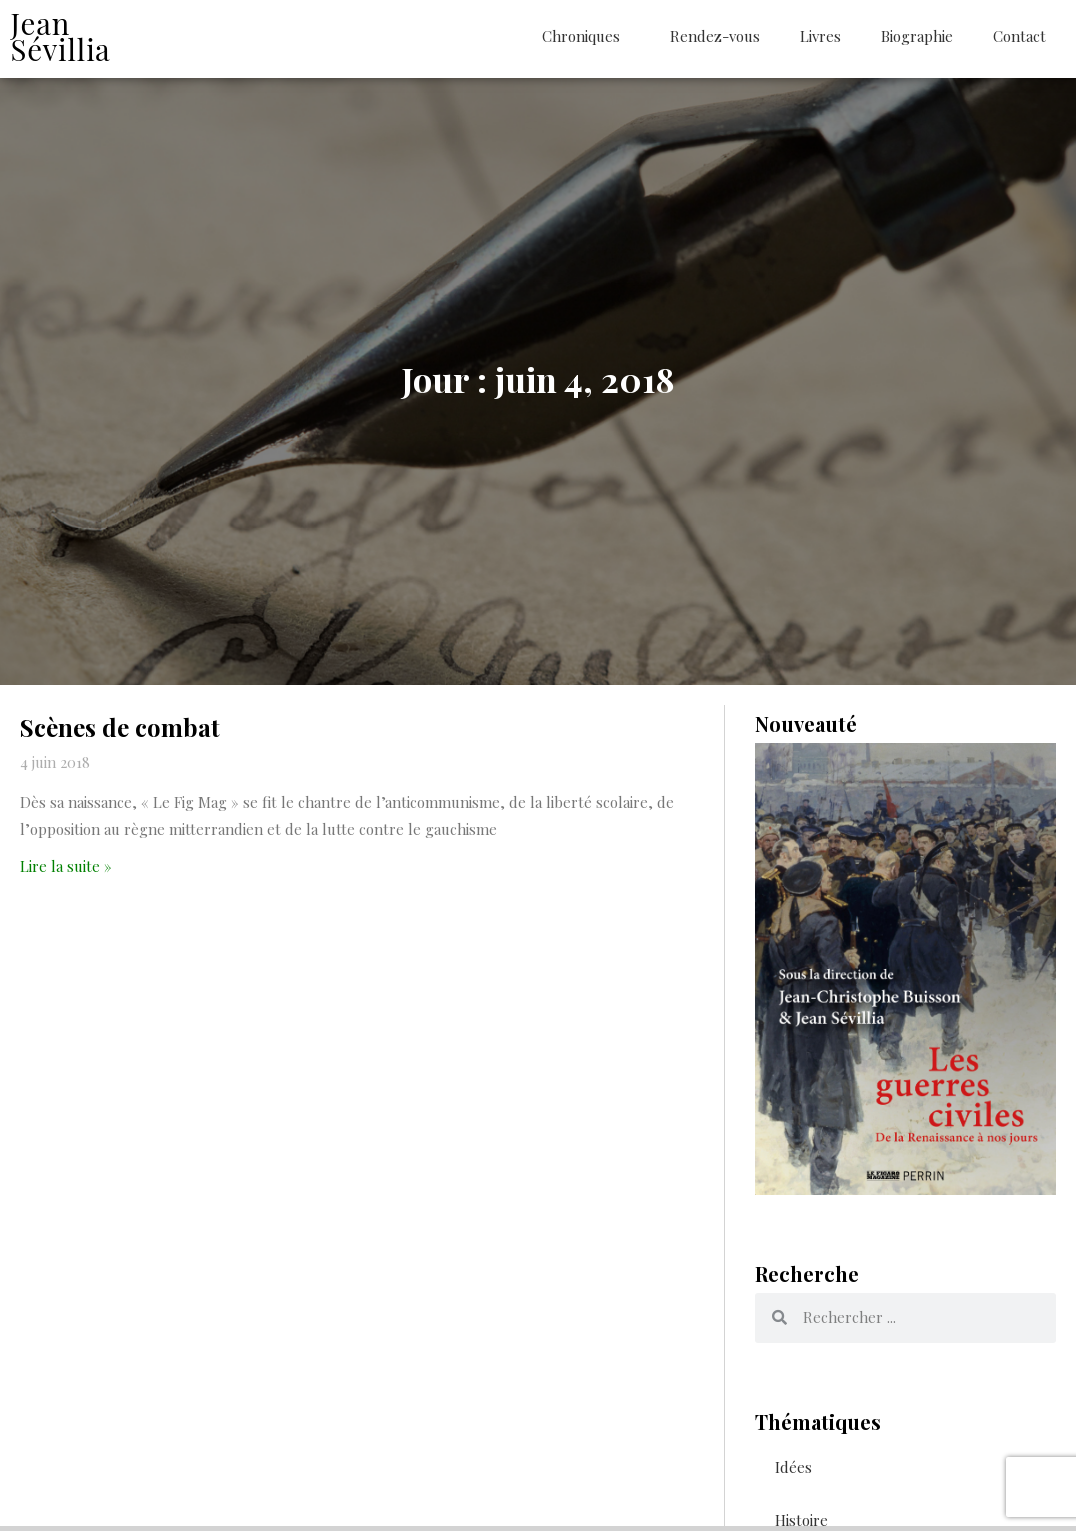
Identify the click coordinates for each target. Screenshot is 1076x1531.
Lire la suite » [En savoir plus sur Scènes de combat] (66, 872)
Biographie (917, 36)
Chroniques (586, 36)
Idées (793, 1472)
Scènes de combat (120, 733)
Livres (820, 36)
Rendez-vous (715, 36)
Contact (1019, 36)
